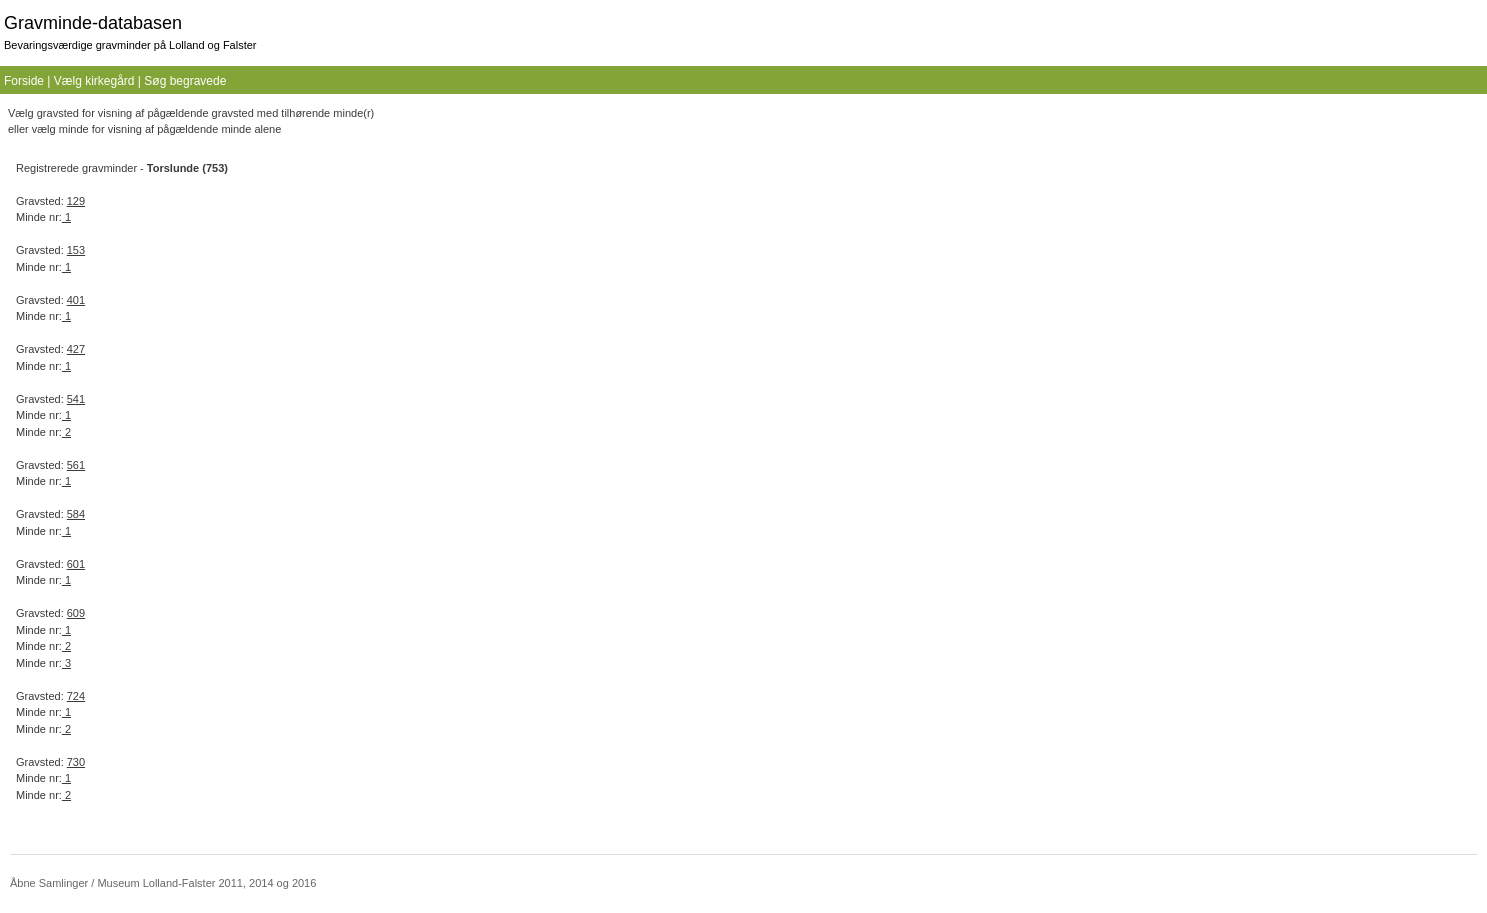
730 (76, 762)
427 (76, 349)
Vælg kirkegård (94, 81)
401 (76, 300)
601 (76, 564)
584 (76, 514)
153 (76, 250)
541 (76, 399)
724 (76, 696)
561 (76, 465)
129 (76, 201)
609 (76, 613)
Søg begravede (185, 81)
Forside (24, 81)
